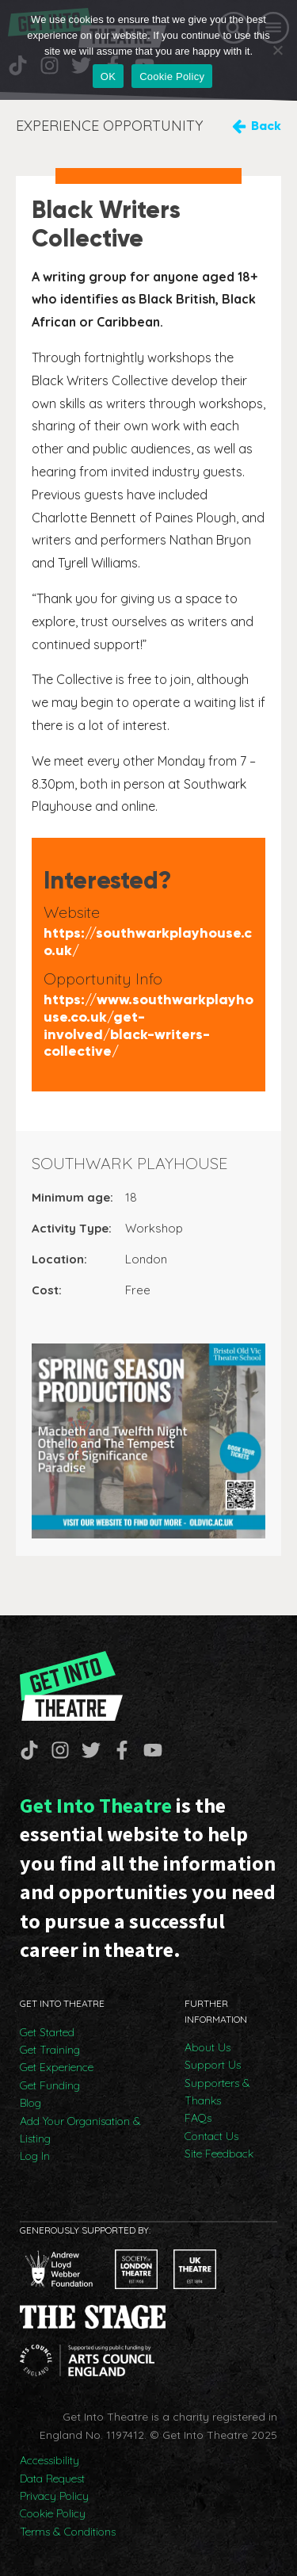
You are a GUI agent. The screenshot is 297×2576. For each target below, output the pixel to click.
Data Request (52, 2478)
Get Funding (50, 2085)
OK (108, 76)
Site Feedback (219, 2153)
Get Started (47, 2032)
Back (266, 125)
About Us (207, 2047)
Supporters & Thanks (217, 2092)
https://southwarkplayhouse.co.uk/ (148, 942)
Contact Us (211, 2136)
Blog (30, 2103)
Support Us (213, 2065)
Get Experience (56, 2067)
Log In (35, 2156)
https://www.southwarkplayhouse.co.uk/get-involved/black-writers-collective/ (148, 1026)
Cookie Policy (53, 2513)
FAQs (198, 2118)
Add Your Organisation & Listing (80, 2130)
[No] (277, 50)
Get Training (50, 2050)
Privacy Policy (54, 2496)
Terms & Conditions (68, 2531)
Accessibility (49, 2460)
